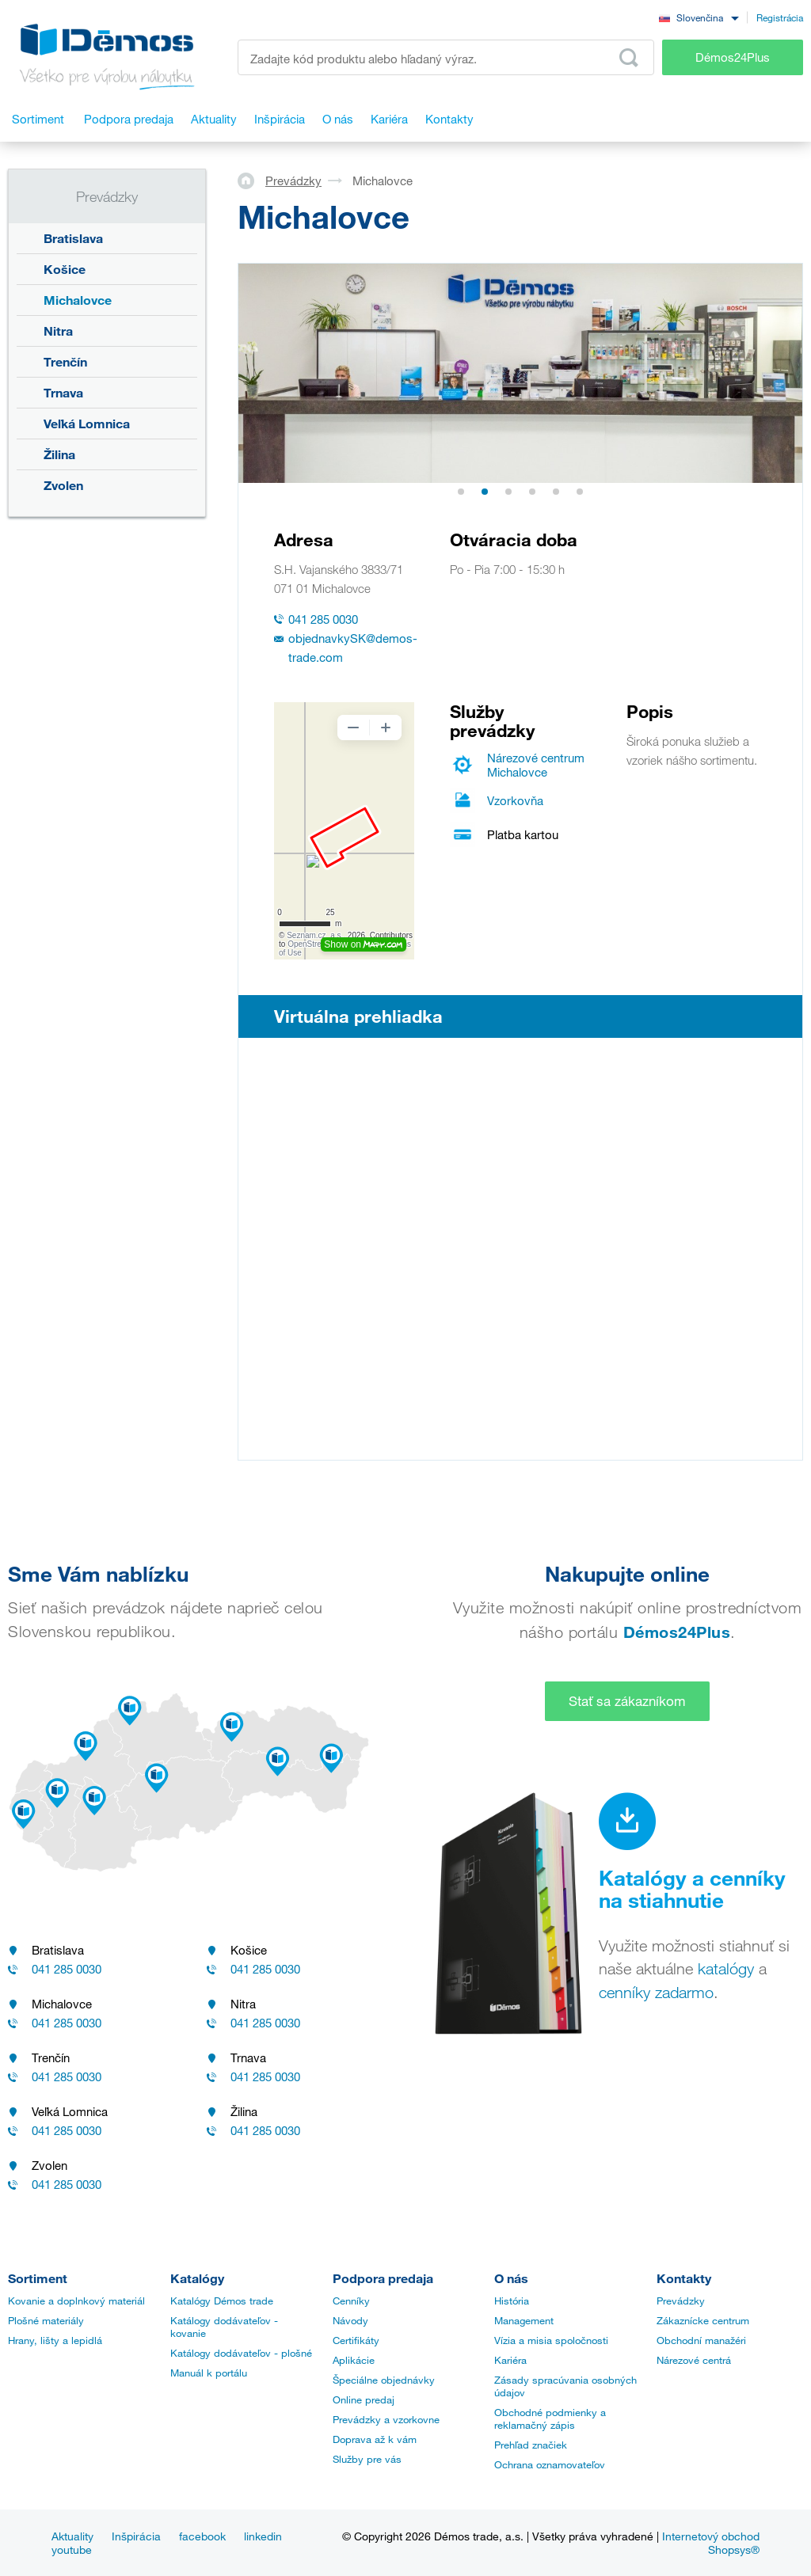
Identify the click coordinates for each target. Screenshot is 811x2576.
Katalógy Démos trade (221, 2300)
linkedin (263, 2536)
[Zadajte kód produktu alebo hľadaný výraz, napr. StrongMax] (445, 57)
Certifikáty (356, 2340)
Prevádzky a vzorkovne (386, 2419)
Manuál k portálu (208, 2372)
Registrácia (779, 17)
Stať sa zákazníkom (627, 1701)
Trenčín (65, 361)
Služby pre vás (367, 2459)
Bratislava (73, 237)
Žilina (59, 454)
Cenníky (351, 2300)
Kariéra (510, 2360)
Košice (65, 268)
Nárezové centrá (694, 2360)
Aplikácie (354, 2360)
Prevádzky (293, 180)
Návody (350, 2320)
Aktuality (72, 2536)
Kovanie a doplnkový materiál (76, 2300)
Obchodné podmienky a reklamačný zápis (550, 2418)
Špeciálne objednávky (384, 2379)
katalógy (726, 1968)
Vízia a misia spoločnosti (551, 2340)
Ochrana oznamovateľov (549, 2464)
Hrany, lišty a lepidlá (55, 2340)
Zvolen (63, 484)
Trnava (63, 392)
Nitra (58, 330)
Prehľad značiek (530, 2444)
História (511, 2300)
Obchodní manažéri (701, 2340)
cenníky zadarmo (656, 1992)
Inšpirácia (136, 2536)
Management (524, 2320)
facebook (202, 2536)
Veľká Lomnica (87, 423)
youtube (71, 2549)
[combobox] (698, 17)
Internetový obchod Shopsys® (711, 2542)
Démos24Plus (732, 57)
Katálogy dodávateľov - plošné (241, 2352)
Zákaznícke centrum (703, 2320)
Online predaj (363, 2399)
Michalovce (78, 299)
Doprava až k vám (375, 2439)
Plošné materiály (46, 2320)
